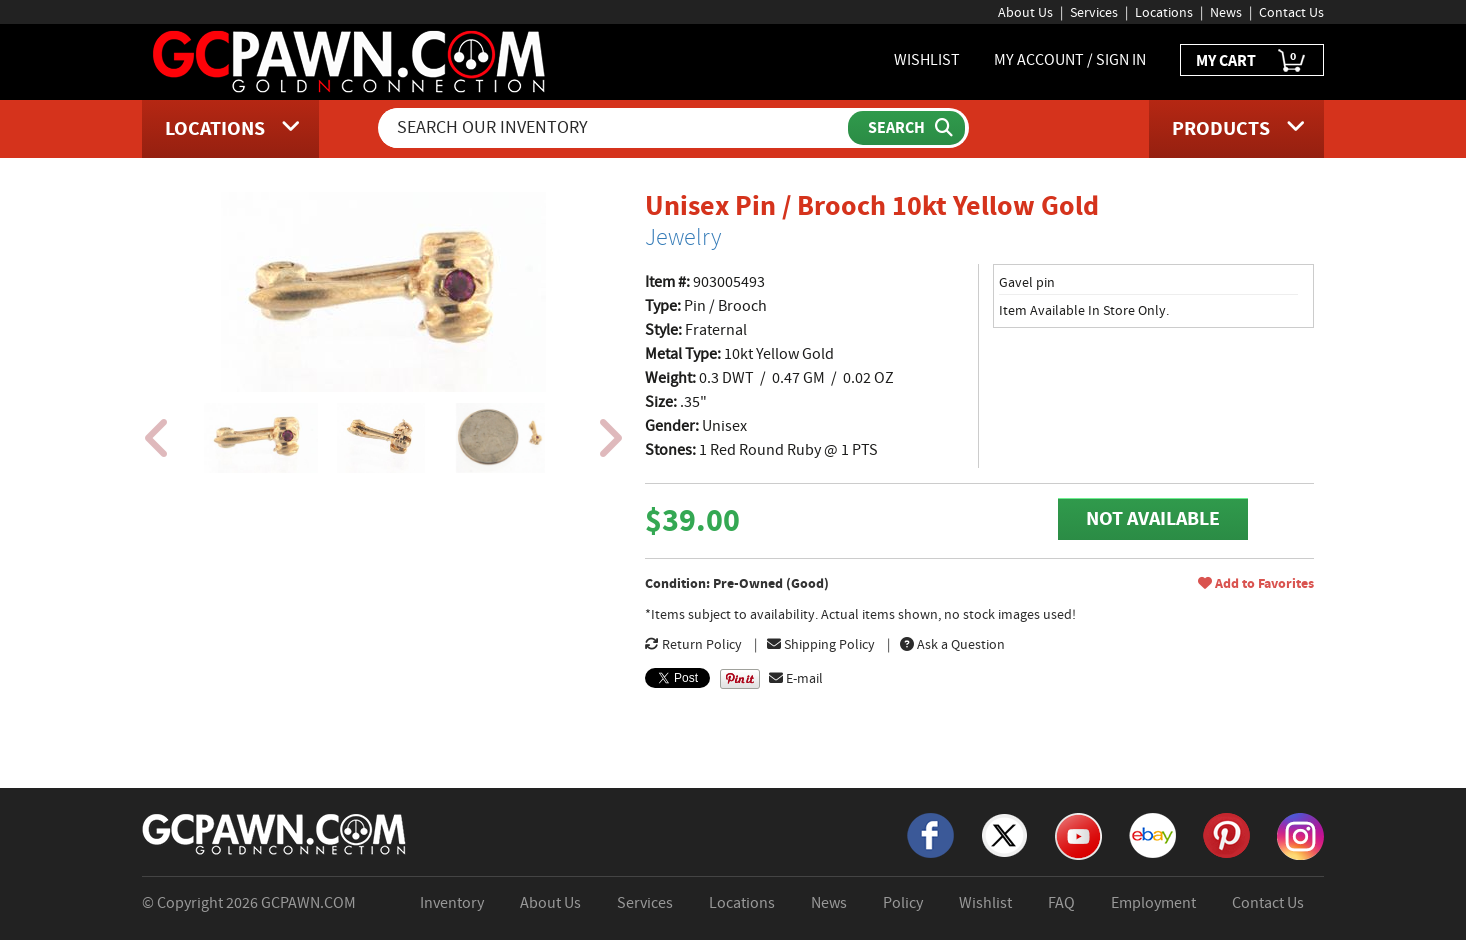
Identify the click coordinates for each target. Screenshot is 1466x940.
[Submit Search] (906, 128)
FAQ (1061, 903)
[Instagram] (1300, 835)
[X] (1004, 834)
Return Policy (693, 644)
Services (1094, 12)
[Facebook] (930, 834)
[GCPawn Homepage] (350, 60)
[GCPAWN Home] (275, 833)
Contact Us (1291, 12)
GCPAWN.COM (308, 903)
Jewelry (683, 237)
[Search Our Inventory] (615, 128)
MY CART (1252, 61)
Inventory (452, 903)
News (1226, 12)
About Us (1025, 12)
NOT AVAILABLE (1153, 518)
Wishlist (985, 903)
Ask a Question (952, 644)
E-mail (796, 678)
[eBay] (1152, 834)
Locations (1164, 12)
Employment (1153, 903)
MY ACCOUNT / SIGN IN (1070, 60)
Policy (903, 903)
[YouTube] (1078, 835)
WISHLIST (927, 60)
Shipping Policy (821, 644)
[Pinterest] (1226, 834)
